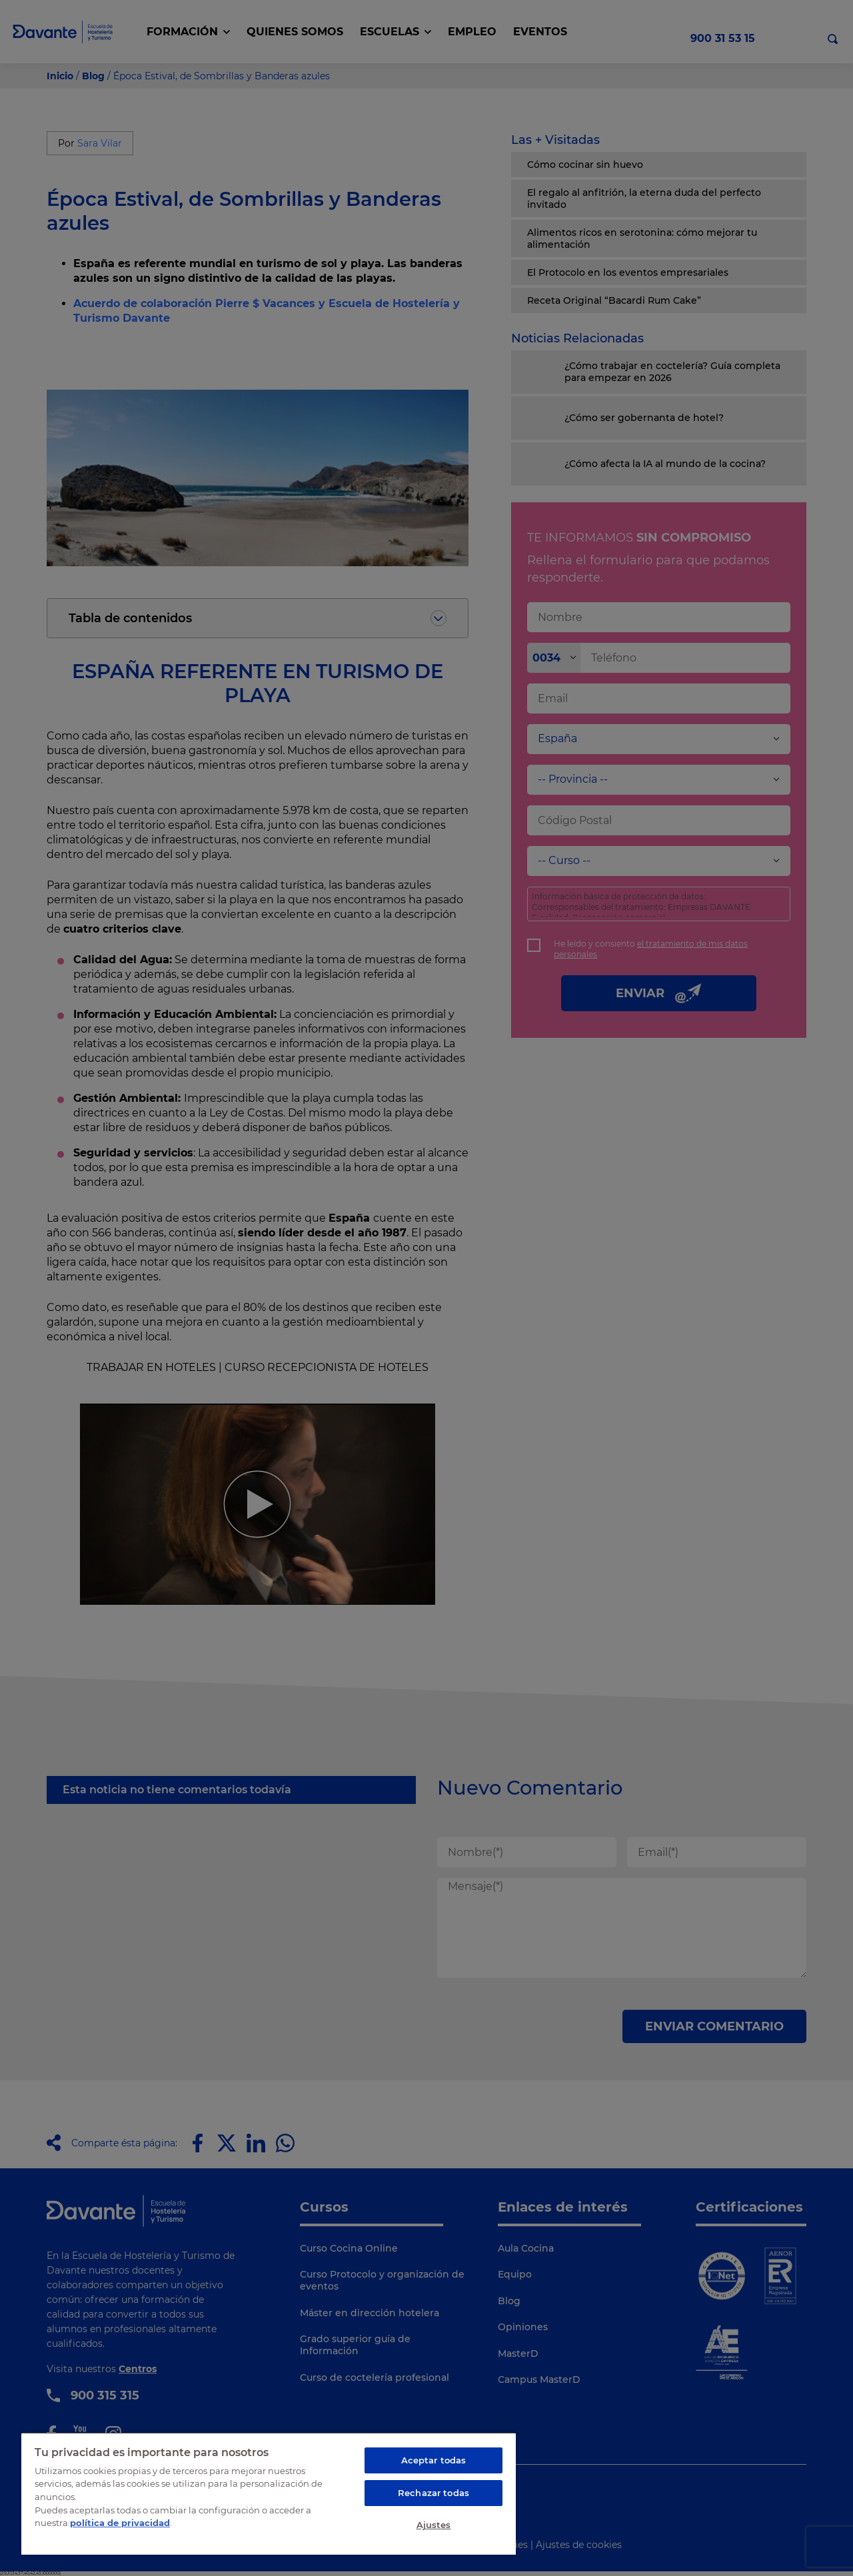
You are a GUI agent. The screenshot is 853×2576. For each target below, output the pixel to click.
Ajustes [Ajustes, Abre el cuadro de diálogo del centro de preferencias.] (434, 2524)
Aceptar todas (433, 2460)
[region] (268, 2493)
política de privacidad (120, 2522)
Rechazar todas (433, 2492)
